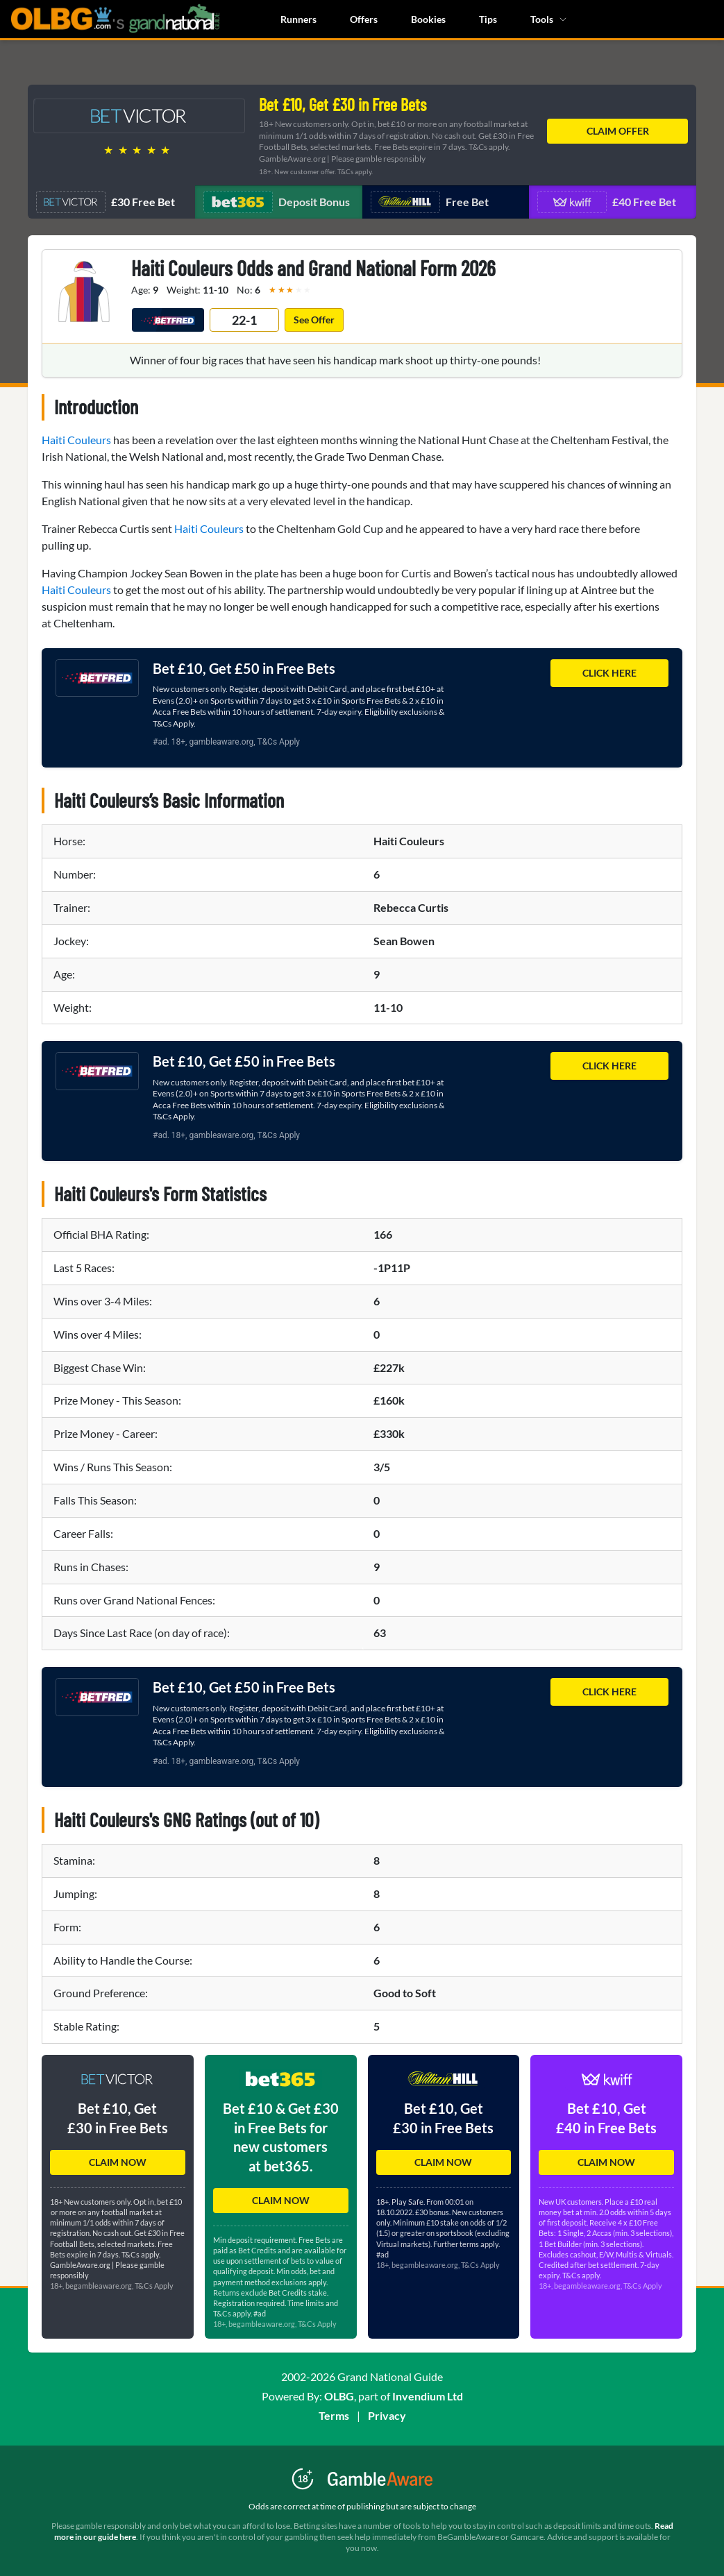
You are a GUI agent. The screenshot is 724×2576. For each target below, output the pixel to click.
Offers (364, 19)
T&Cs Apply (278, 742)
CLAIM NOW (117, 2162)
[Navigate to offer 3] (446, 202)
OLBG (339, 2396)
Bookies (428, 19)
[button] (117, 2104)
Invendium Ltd (427, 2396)
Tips (488, 19)
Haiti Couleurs (76, 439)
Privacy (387, 2415)
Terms (334, 2415)
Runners (298, 19)
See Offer (314, 319)
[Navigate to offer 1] (111, 202)
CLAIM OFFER (618, 131)
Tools (548, 19)
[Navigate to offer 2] (278, 202)
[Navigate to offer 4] (612, 202)
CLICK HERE (609, 673)
